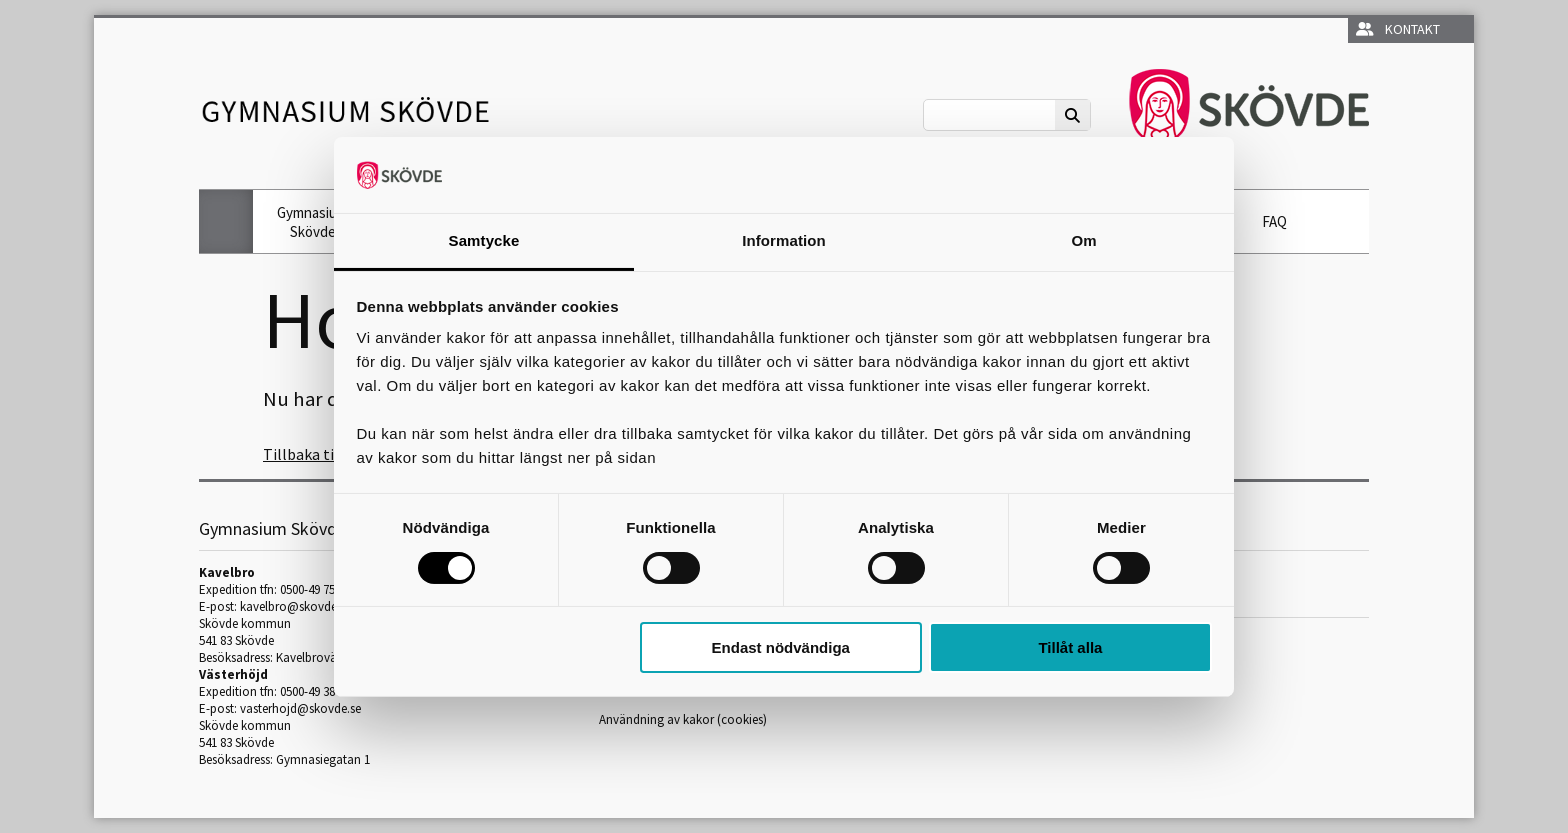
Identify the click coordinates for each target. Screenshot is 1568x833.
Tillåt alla (1070, 647)
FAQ (1274, 221)
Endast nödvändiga (781, 647)
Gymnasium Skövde (312, 222)
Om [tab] (1083, 240)
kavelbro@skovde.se (295, 606)
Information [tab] (784, 240)
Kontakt (1398, 29)
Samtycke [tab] (484, 240)
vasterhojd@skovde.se (300, 708)
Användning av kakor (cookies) (683, 719)
